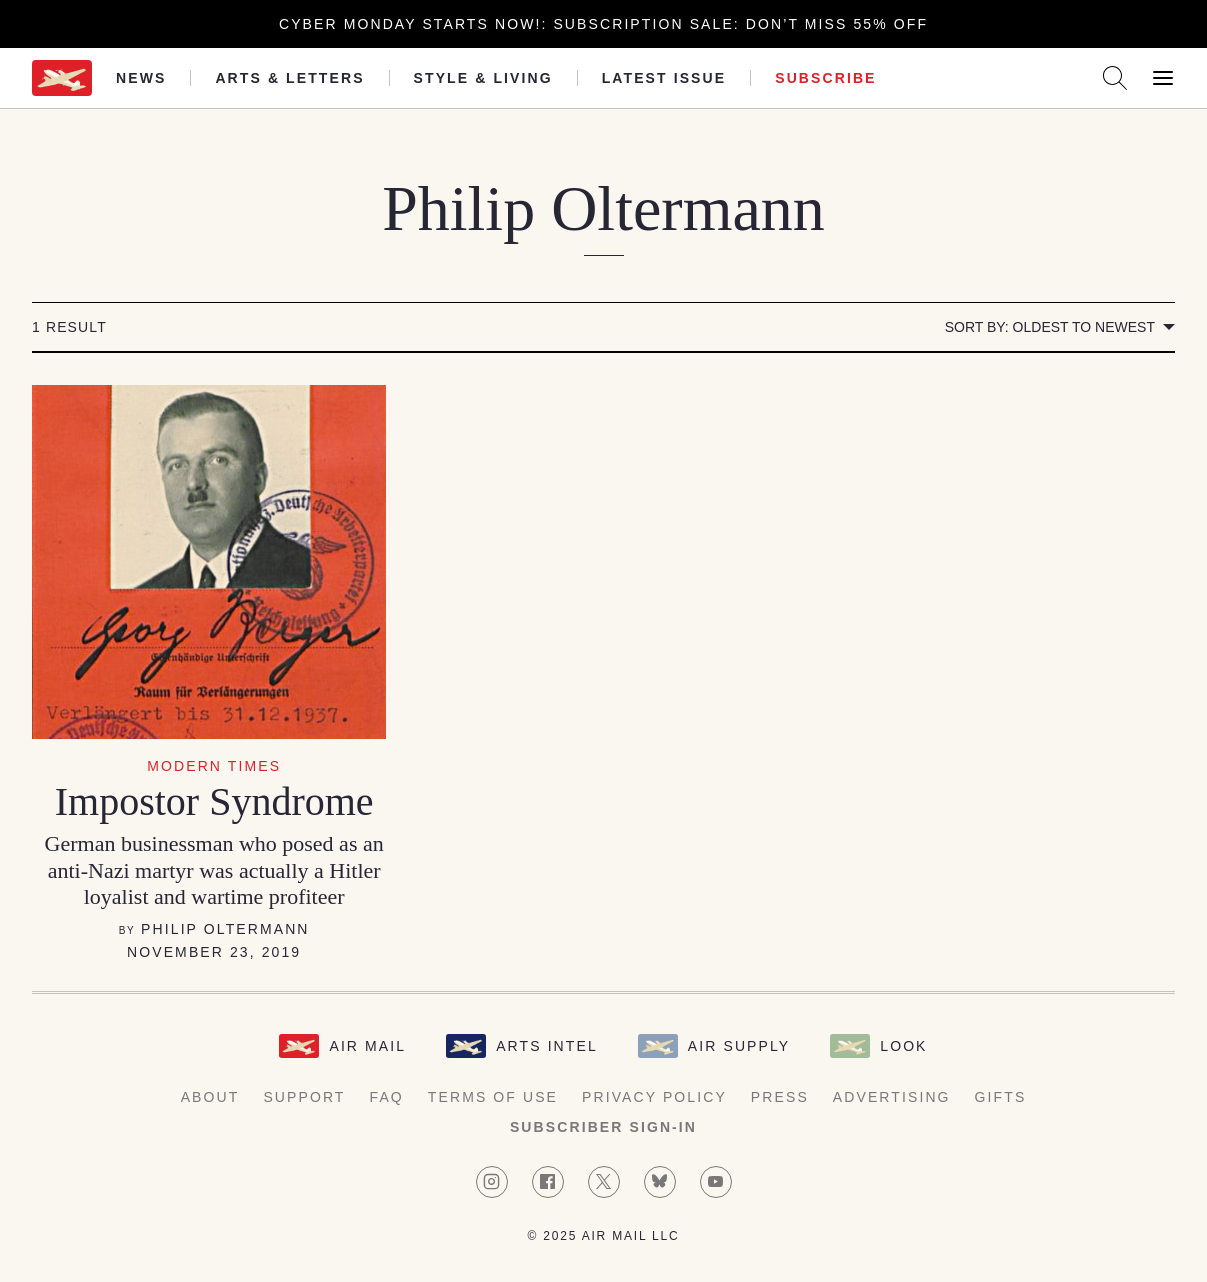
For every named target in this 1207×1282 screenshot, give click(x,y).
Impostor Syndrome (214, 801)
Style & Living (483, 78)
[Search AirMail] (1115, 78)
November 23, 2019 (214, 952)
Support (304, 1097)
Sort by (1050, 327)
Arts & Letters (289, 78)
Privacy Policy (654, 1097)
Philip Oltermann (225, 929)
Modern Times (214, 766)
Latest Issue (664, 78)
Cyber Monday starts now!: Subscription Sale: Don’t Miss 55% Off (603, 24)
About (210, 1097)
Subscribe (825, 78)
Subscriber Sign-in (603, 1127)
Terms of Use (493, 1097)
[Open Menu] (1163, 78)
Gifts (1001, 1097)
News (141, 78)
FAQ (387, 1097)
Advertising (892, 1097)
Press (780, 1097)
